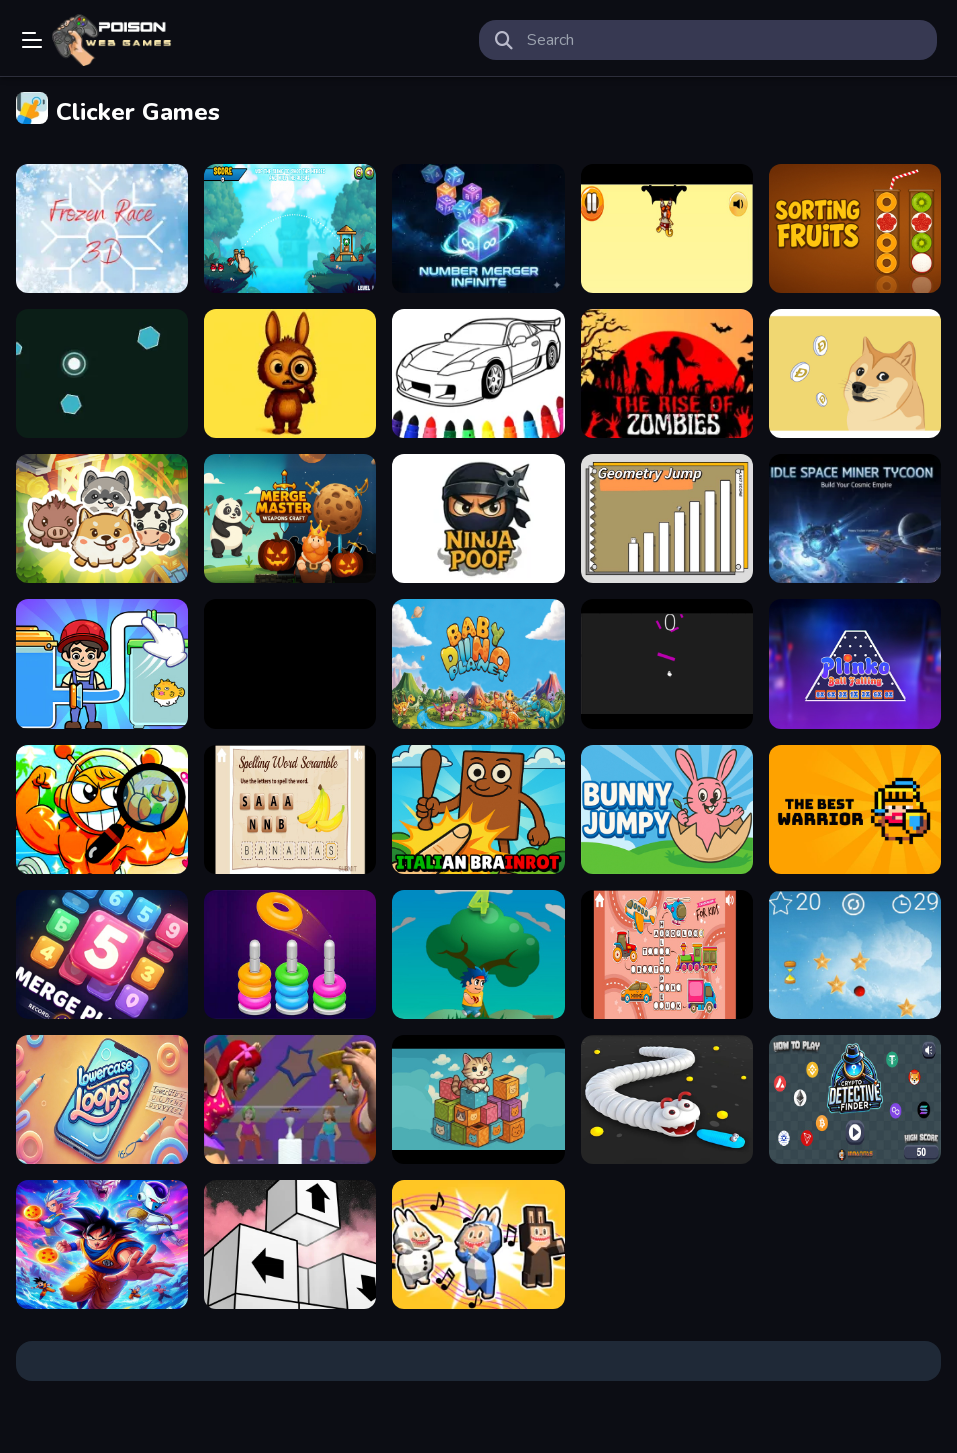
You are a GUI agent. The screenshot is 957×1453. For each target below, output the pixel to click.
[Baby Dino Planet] (478, 663)
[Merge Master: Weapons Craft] (290, 518)
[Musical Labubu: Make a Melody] (478, 1244)
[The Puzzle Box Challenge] (102, 954)
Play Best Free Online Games (112, 40)
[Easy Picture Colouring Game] (478, 373)
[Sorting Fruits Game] (855, 228)
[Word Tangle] (290, 809)
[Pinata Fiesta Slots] (290, 663)
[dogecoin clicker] (855, 373)
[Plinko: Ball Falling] (855, 663)
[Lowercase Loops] (102, 1099)
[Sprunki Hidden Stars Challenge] (102, 809)
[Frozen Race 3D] (102, 228)
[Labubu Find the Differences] (290, 373)
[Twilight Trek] (855, 954)
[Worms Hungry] (667, 1099)
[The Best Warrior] (855, 809)
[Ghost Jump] (667, 663)
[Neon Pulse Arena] (102, 373)
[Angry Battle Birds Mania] (290, 228)
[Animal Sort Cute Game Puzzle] (102, 518)
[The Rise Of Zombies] (667, 373)
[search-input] (724, 40)
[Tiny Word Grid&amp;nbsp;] (667, 954)
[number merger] (478, 228)
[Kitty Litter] (478, 1099)
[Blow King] (290, 1099)
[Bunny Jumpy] (667, 809)
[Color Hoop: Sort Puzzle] (290, 954)
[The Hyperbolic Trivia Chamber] (102, 1244)
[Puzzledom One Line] (102, 663)
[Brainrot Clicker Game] (478, 809)
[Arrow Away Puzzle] (290, 1244)
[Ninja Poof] (478, 518)
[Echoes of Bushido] (667, 228)
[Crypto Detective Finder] (855, 1099)
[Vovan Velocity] (478, 954)
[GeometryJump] (667, 518)
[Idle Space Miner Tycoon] (855, 518)
